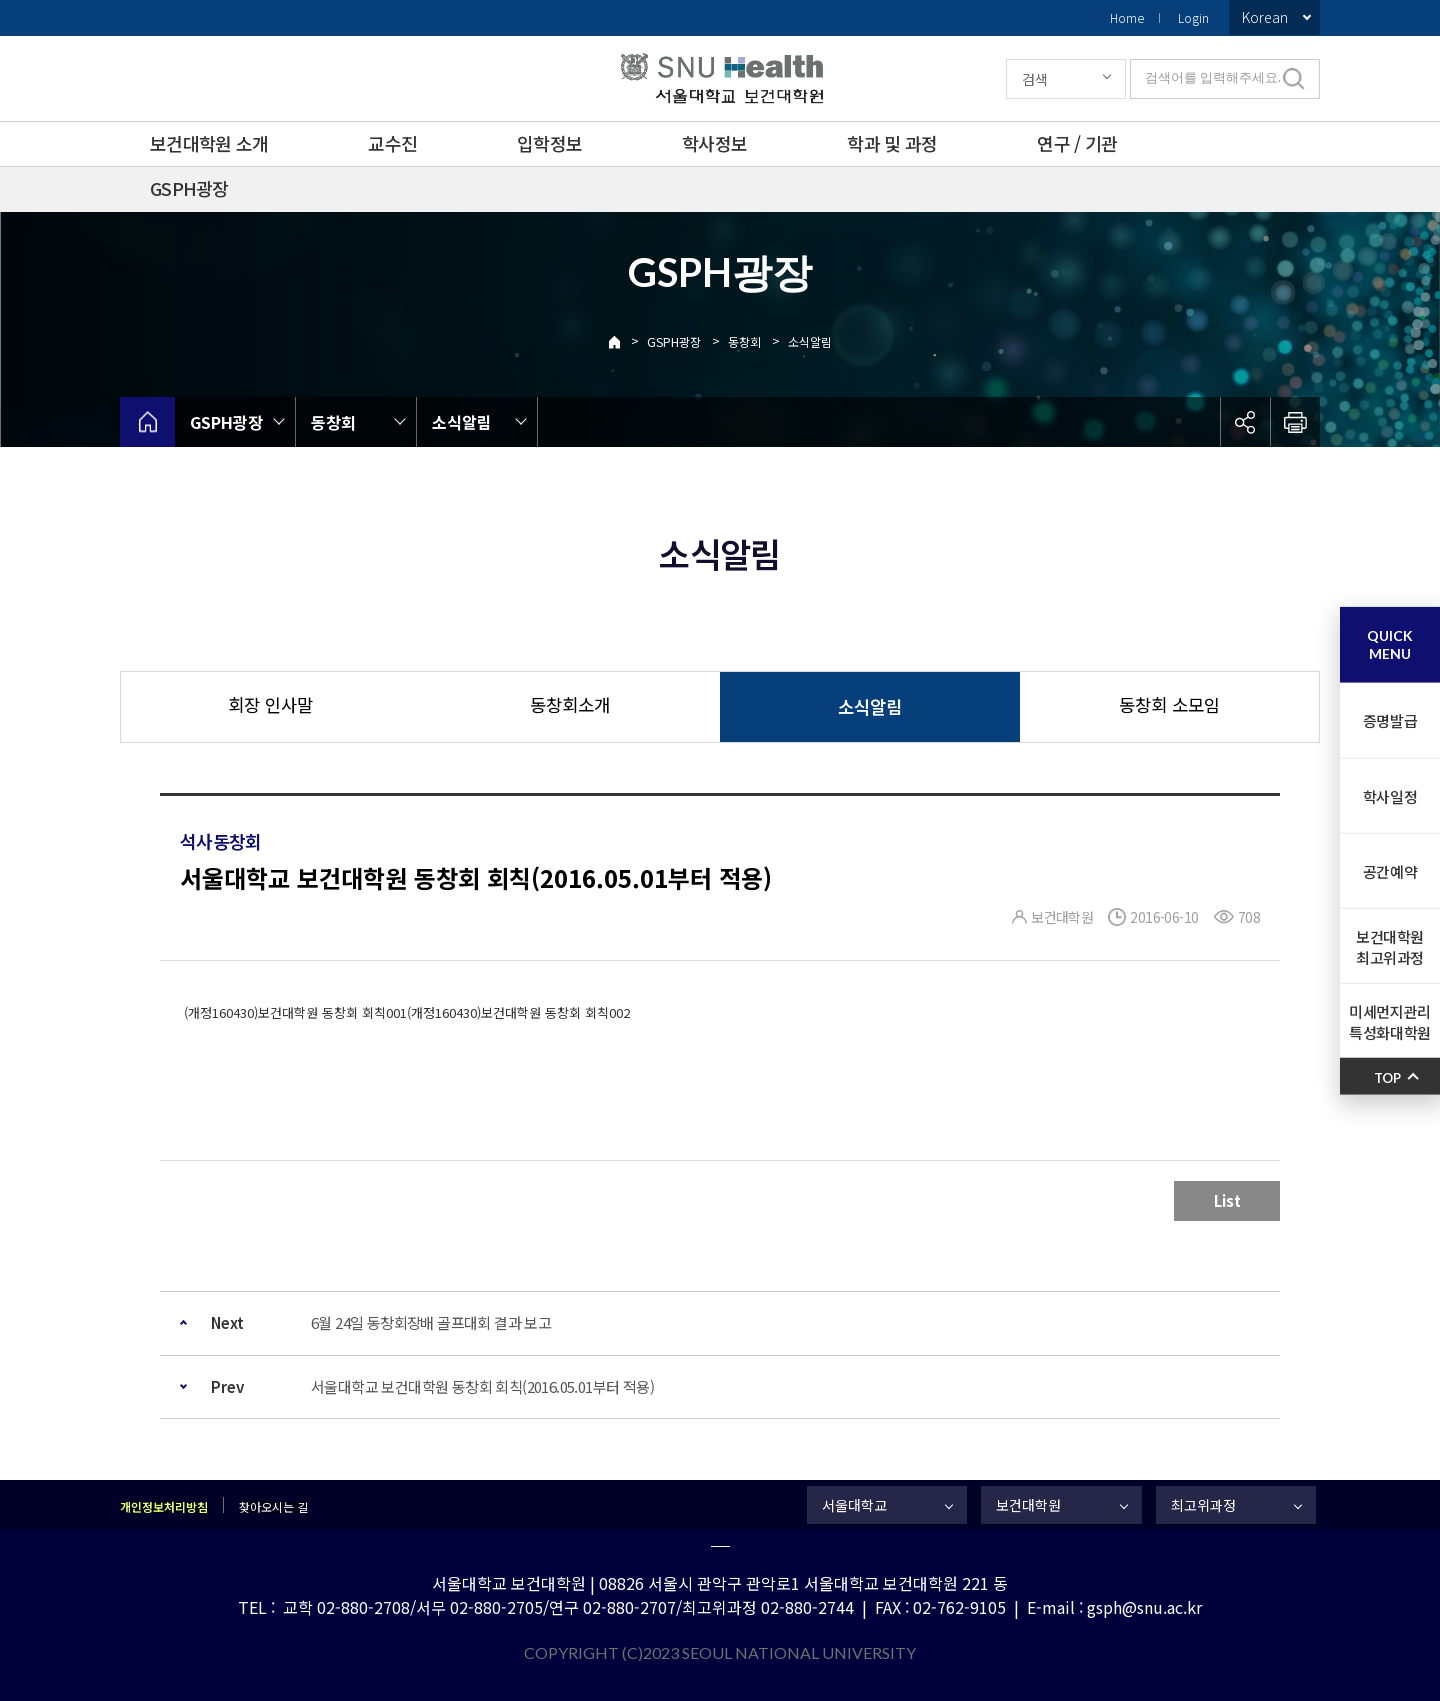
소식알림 (810, 341)
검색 (1035, 79)
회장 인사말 (270, 704)
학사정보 (714, 143)
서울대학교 (854, 1505)
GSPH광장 (189, 188)
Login (1193, 17)
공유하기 (1245, 422)
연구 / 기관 (1077, 143)
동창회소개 (570, 704)
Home (1127, 17)
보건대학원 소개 (209, 143)
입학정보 (549, 143)
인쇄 (1295, 422)
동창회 (744, 341)
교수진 (392, 143)
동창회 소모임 (1169, 704)
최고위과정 (1203, 1505)
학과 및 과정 (892, 143)
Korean (1265, 17)
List (1227, 1200)
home (147, 422)
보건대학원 (1028, 1505)
